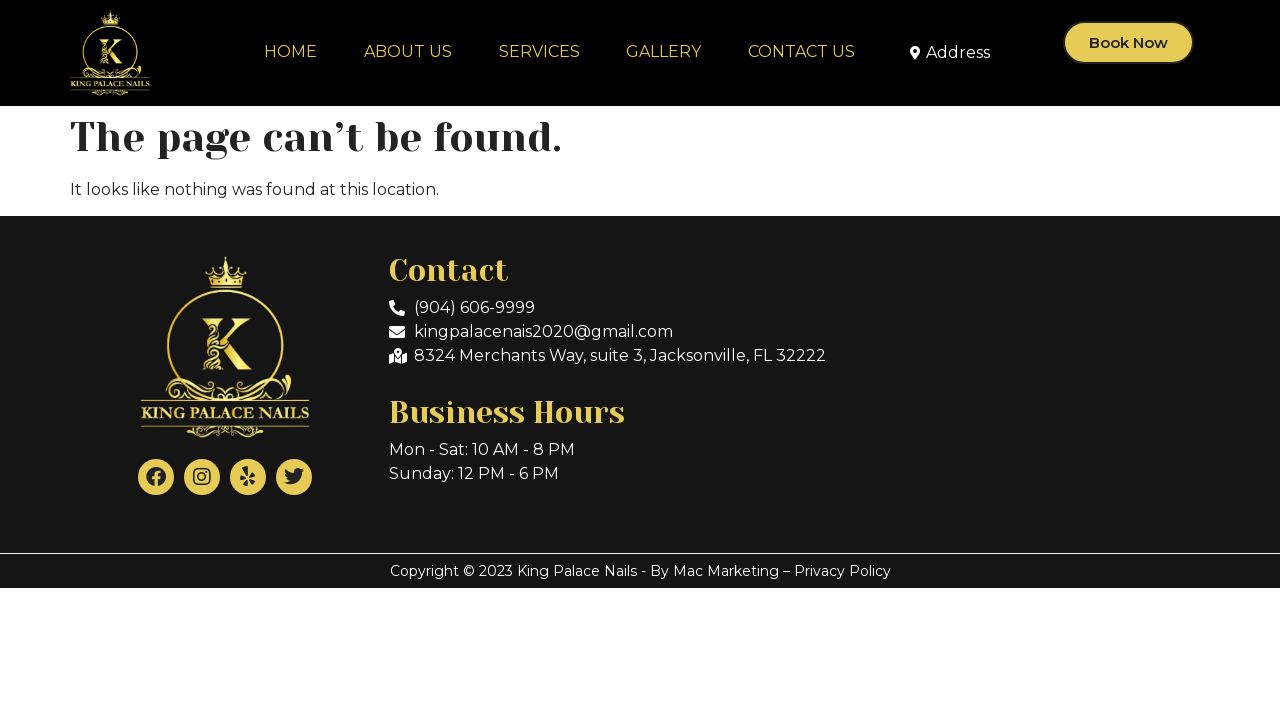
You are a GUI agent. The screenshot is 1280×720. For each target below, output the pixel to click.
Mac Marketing (726, 571)
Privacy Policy (842, 571)
